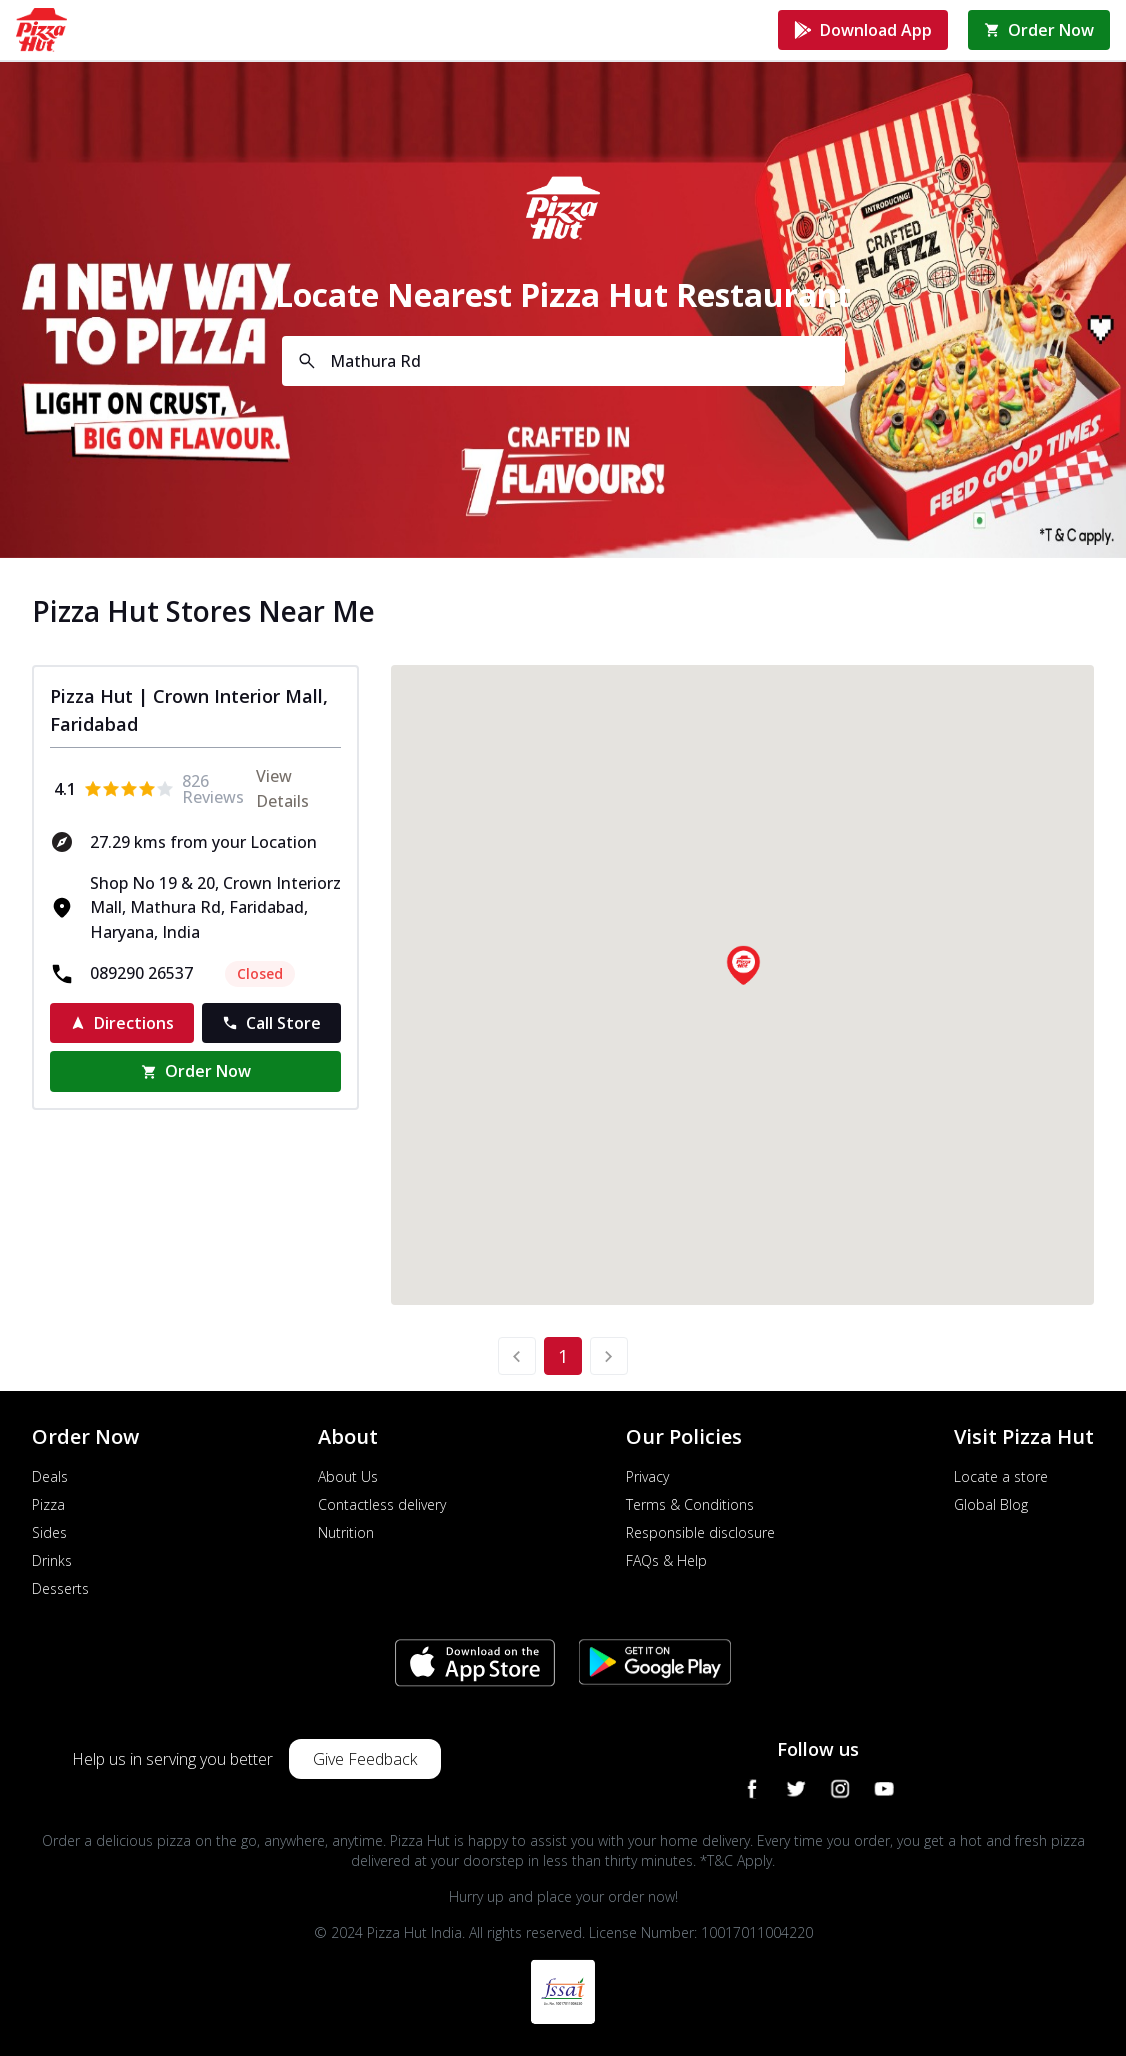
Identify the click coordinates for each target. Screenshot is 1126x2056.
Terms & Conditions (690, 1504)
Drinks (52, 1560)
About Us (348, 1476)
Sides (49, 1532)
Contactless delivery (382, 1504)
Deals (50, 1476)
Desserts (60, 1588)
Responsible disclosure (700, 1532)
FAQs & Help (666, 1560)
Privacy (647, 1476)
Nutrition (346, 1532)
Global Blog (991, 1504)
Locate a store (1001, 1476)
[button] (743, 965)
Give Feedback (365, 1759)
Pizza (48, 1504)
